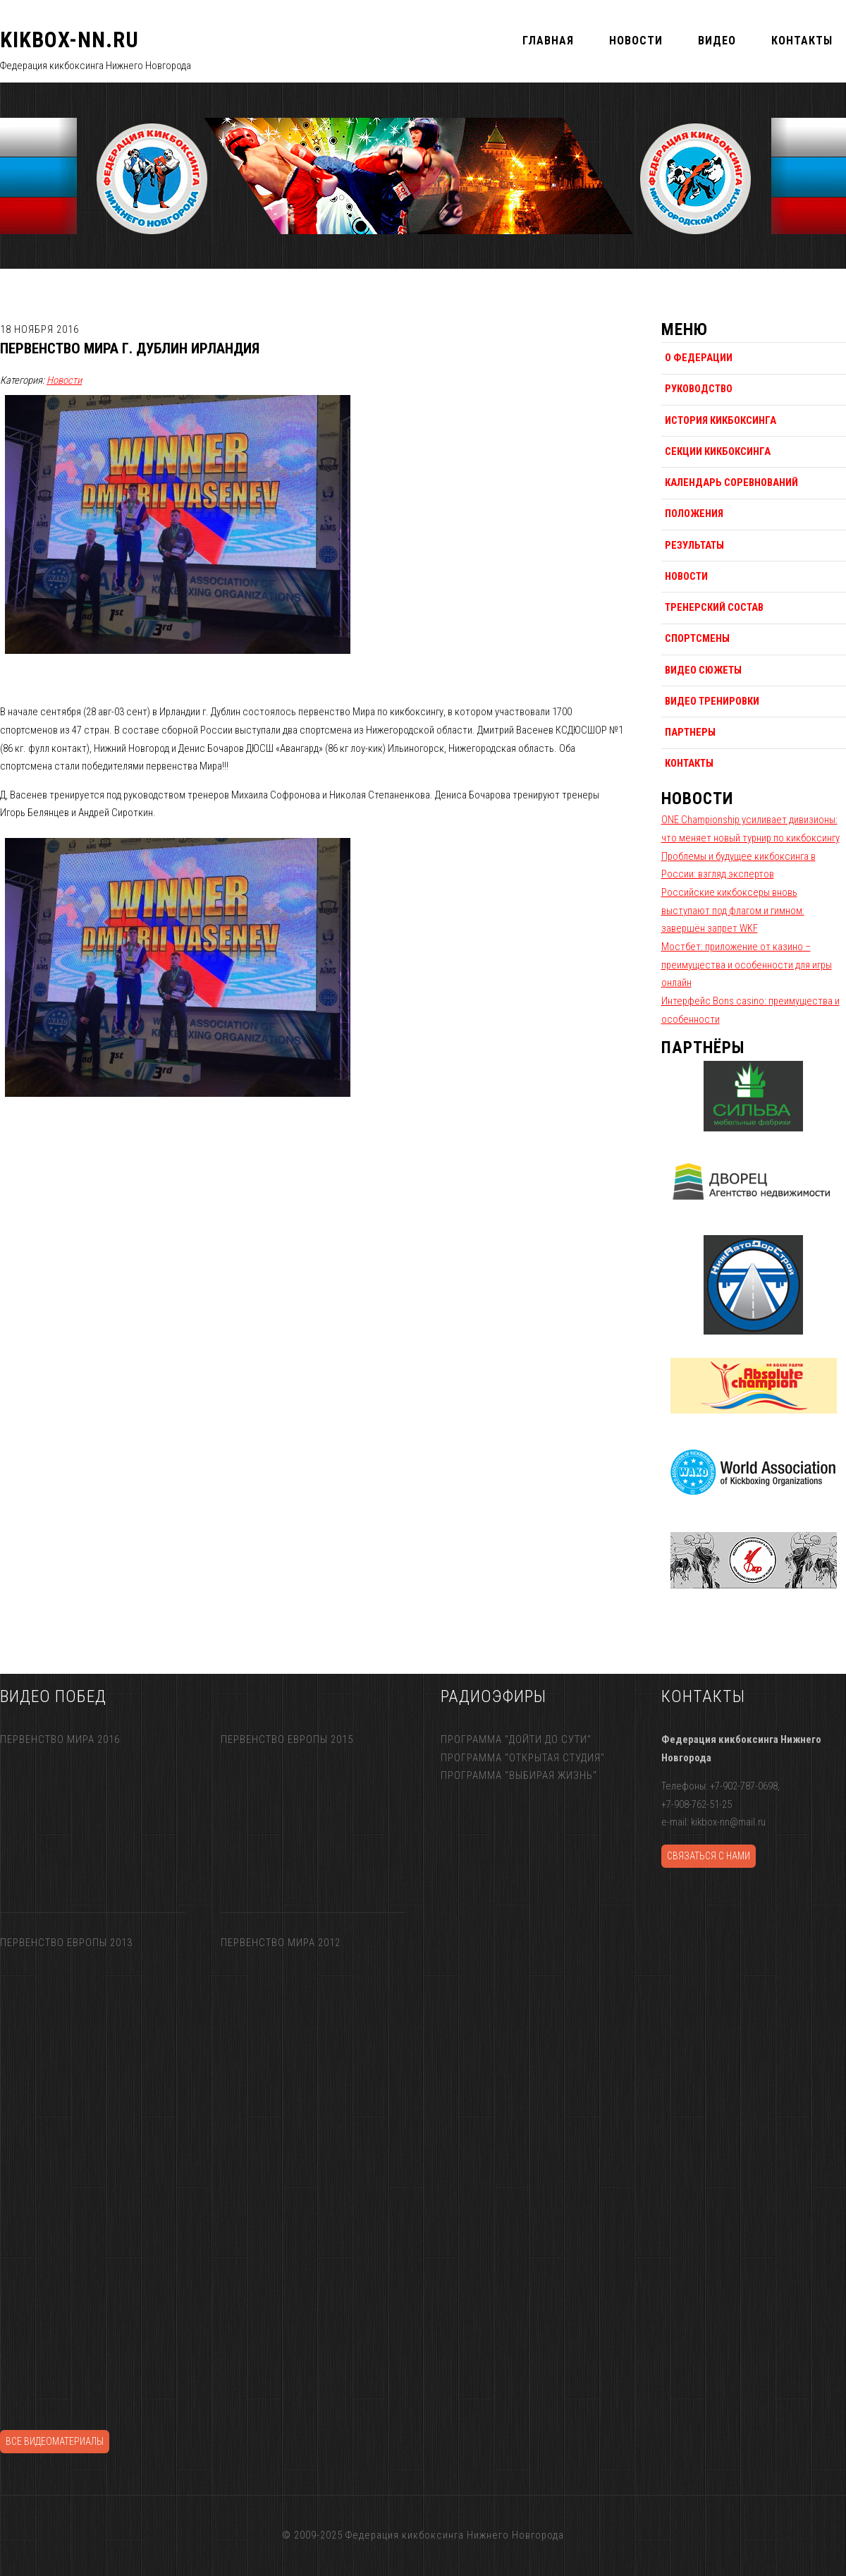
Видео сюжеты (703, 670)
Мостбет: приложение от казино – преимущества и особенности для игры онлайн (746, 964)
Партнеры (690, 732)
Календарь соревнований (731, 482)
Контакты (689, 763)
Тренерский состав (714, 607)
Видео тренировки (712, 701)
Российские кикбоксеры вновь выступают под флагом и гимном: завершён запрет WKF (732, 910)
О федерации (698, 357)
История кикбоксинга (720, 420)
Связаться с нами (708, 1855)
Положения (694, 513)
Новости (64, 380)
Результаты (694, 545)
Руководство (698, 388)
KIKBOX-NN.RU (69, 40)
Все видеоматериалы (55, 2441)
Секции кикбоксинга (718, 451)
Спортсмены (697, 638)
